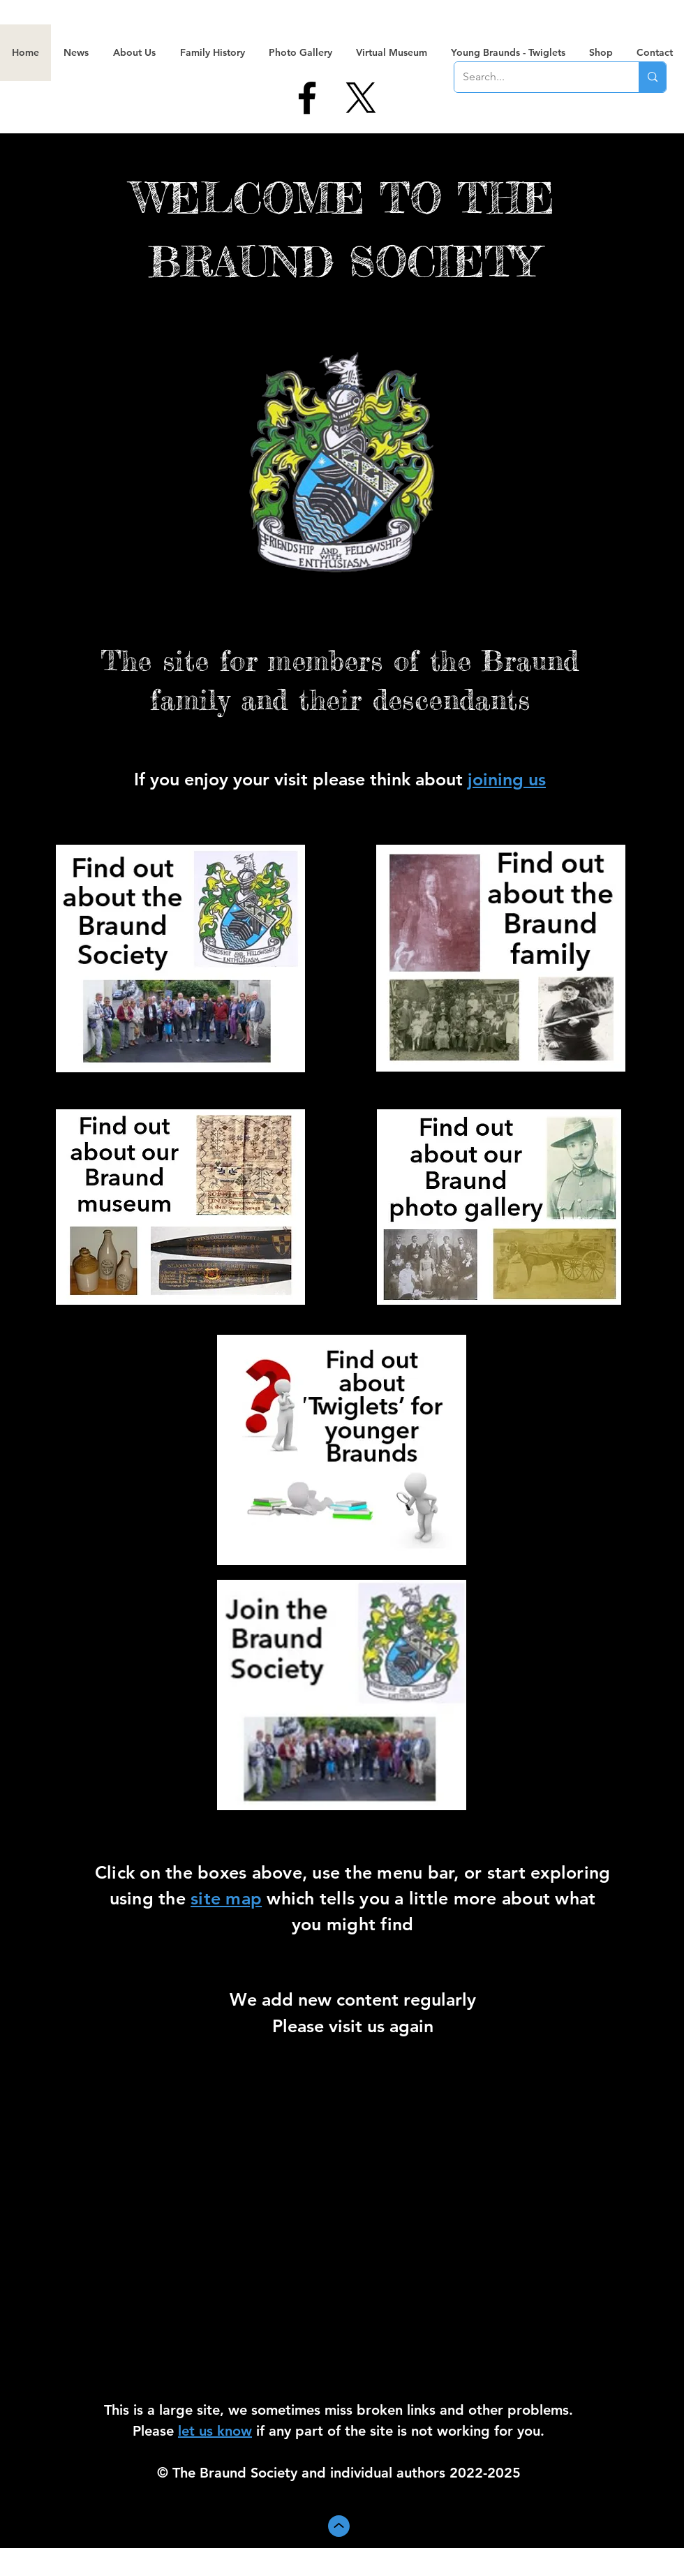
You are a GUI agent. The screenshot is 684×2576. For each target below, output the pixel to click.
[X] (360, 97)
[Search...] (536, 77)
